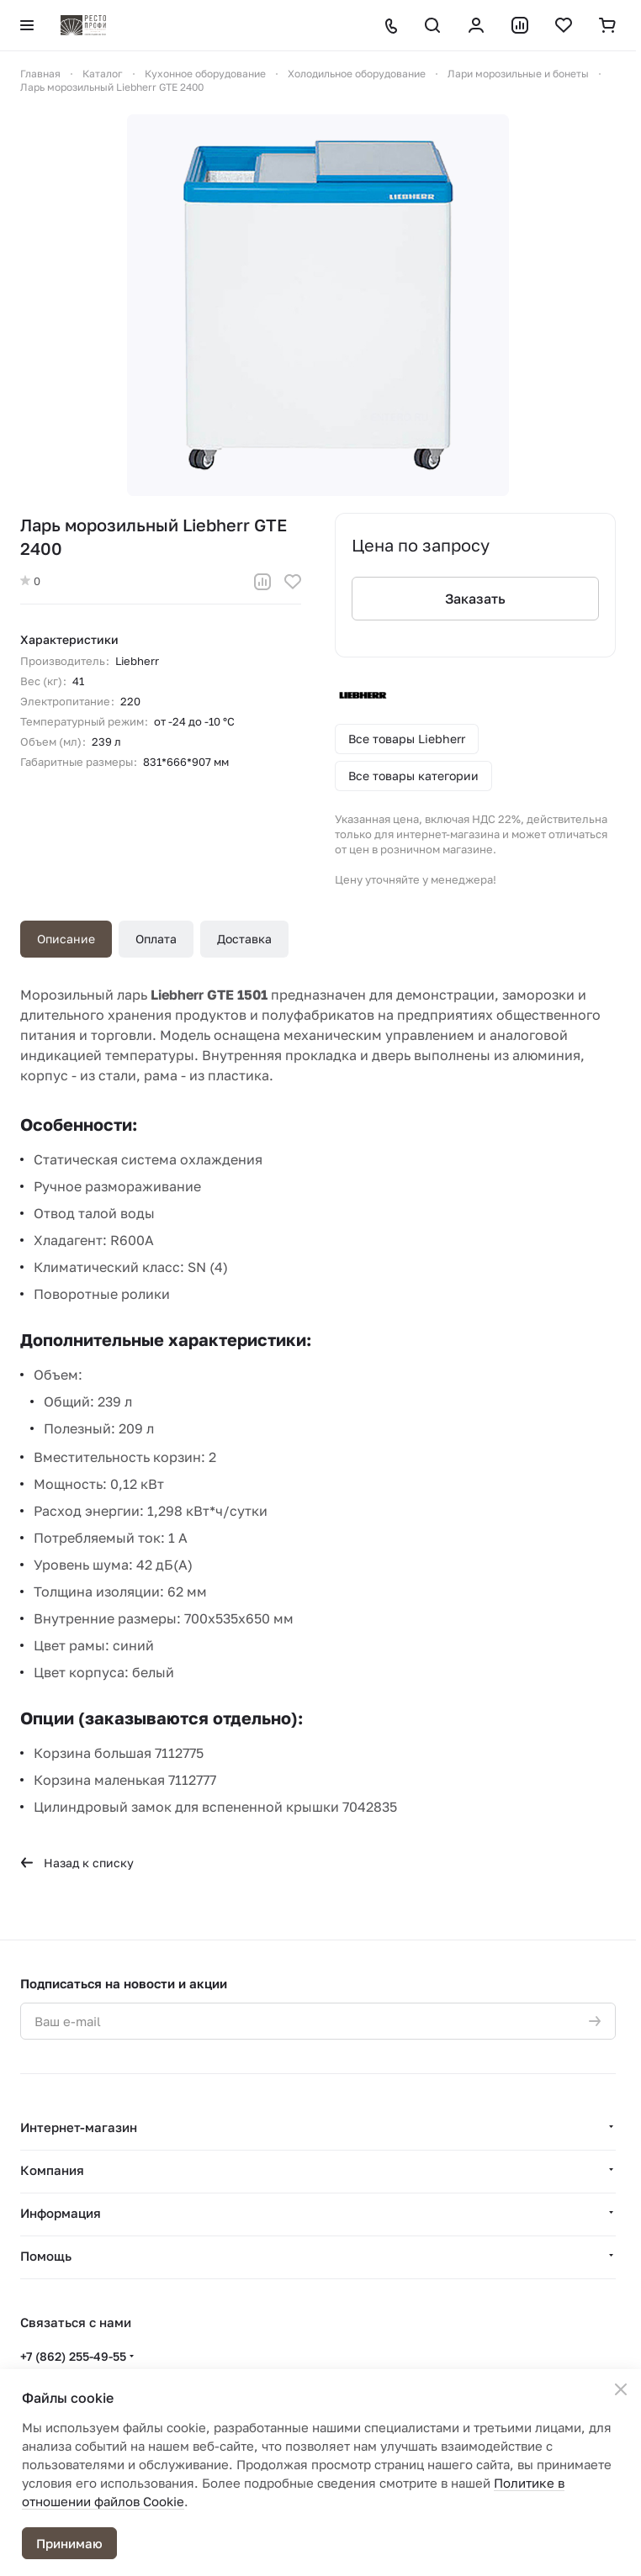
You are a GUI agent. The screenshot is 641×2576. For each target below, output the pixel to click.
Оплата (156, 939)
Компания (52, 2169)
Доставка (244, 939)
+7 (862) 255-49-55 (73, 2356)
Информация (60, 2212)
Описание (66, 939)
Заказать (475, 598)
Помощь (46, 2255)
